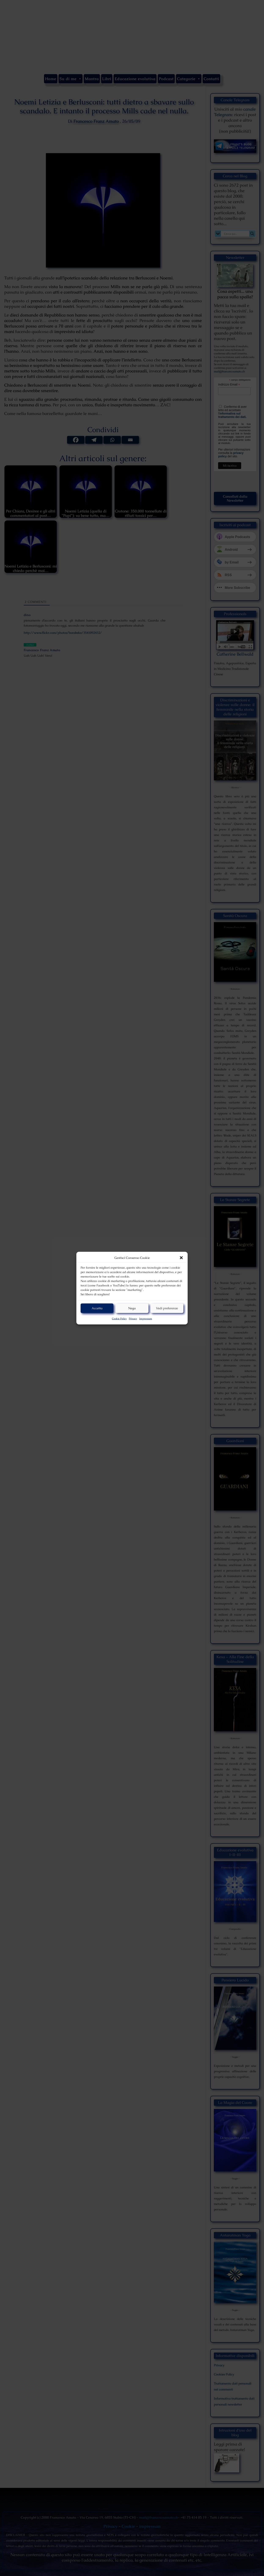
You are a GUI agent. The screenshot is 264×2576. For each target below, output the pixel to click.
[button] (181, 1257)
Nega (132, 1308)
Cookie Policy (119, 1318)
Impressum (145, 1318)
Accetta (97, 1308)
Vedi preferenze (167, 1308)
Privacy (133, 1318)
